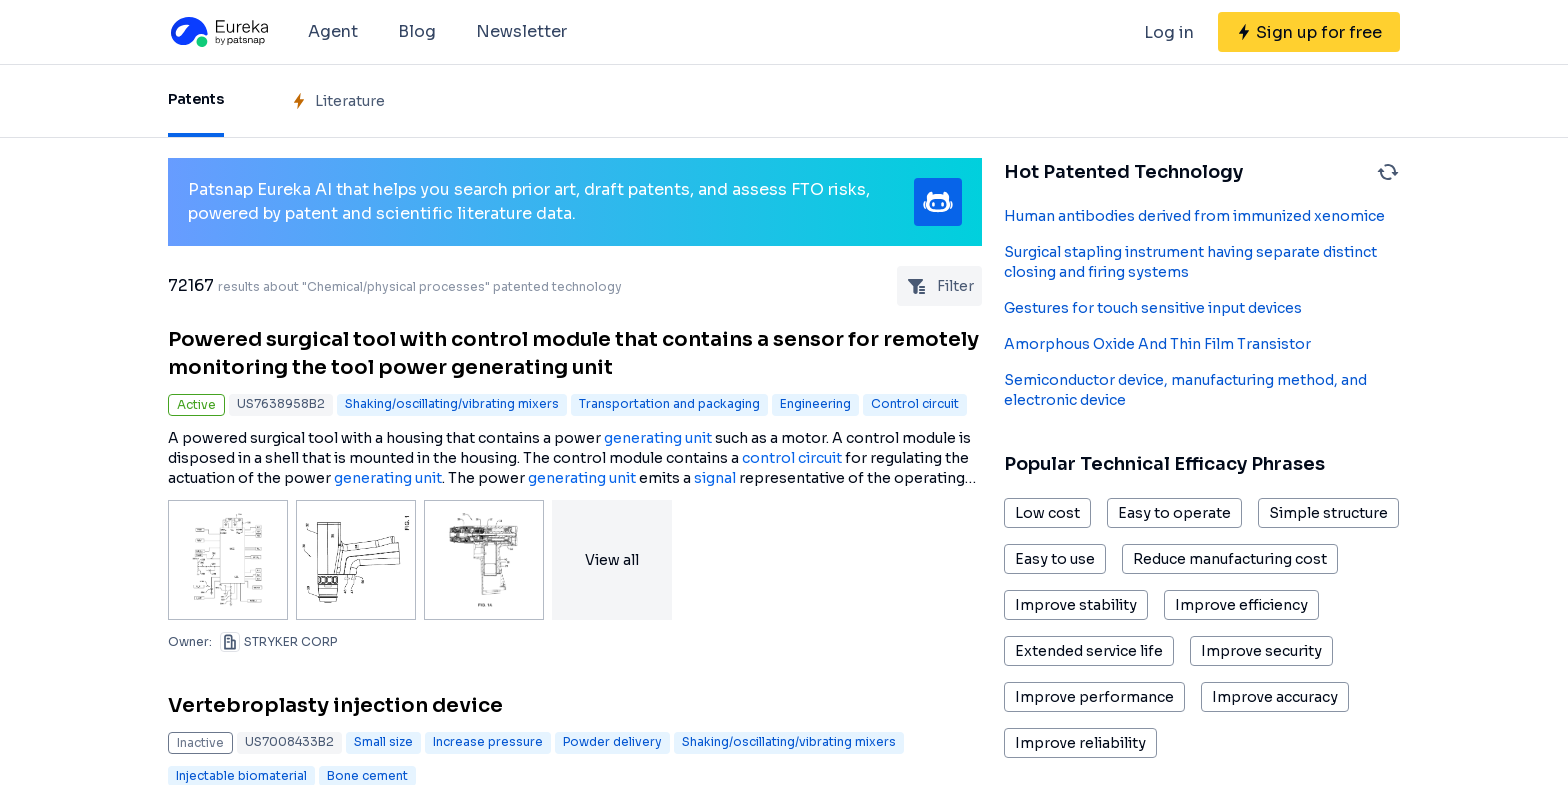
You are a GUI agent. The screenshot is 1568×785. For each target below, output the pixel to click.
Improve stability (1076, 605)
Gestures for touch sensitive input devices (1153, 308)
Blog (417, 31)
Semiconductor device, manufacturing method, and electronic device (1185, 390)
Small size (383, 741)
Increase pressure (488, 741)
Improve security (1261, 651)
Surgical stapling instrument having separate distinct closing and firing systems (1190, 262)
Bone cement (367, 775)
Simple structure (1328, 513)
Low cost (1047, 513)
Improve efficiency (1241, 605)
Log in (1169, 32)
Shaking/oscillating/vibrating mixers (452, 403)
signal (715, 478)
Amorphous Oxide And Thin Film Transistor (1157, 344)
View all (612, 560)
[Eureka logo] (218, 32)
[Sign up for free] (1309, 32)
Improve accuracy (1275, 697)
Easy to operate (1174, 513)
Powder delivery (612, 741)
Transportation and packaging (669, 403)
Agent (333, 31)
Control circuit (915, 403)
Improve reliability (1080, 743)
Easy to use (1055, 559)
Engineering (815, 403)
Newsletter (521, 31)
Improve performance (1094, 697)
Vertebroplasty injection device (335, 705)
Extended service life (1089, 651)
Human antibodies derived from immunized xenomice (1194, 216)
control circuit (792, 458)
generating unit (658, 438)
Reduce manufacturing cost (1230, 559)
